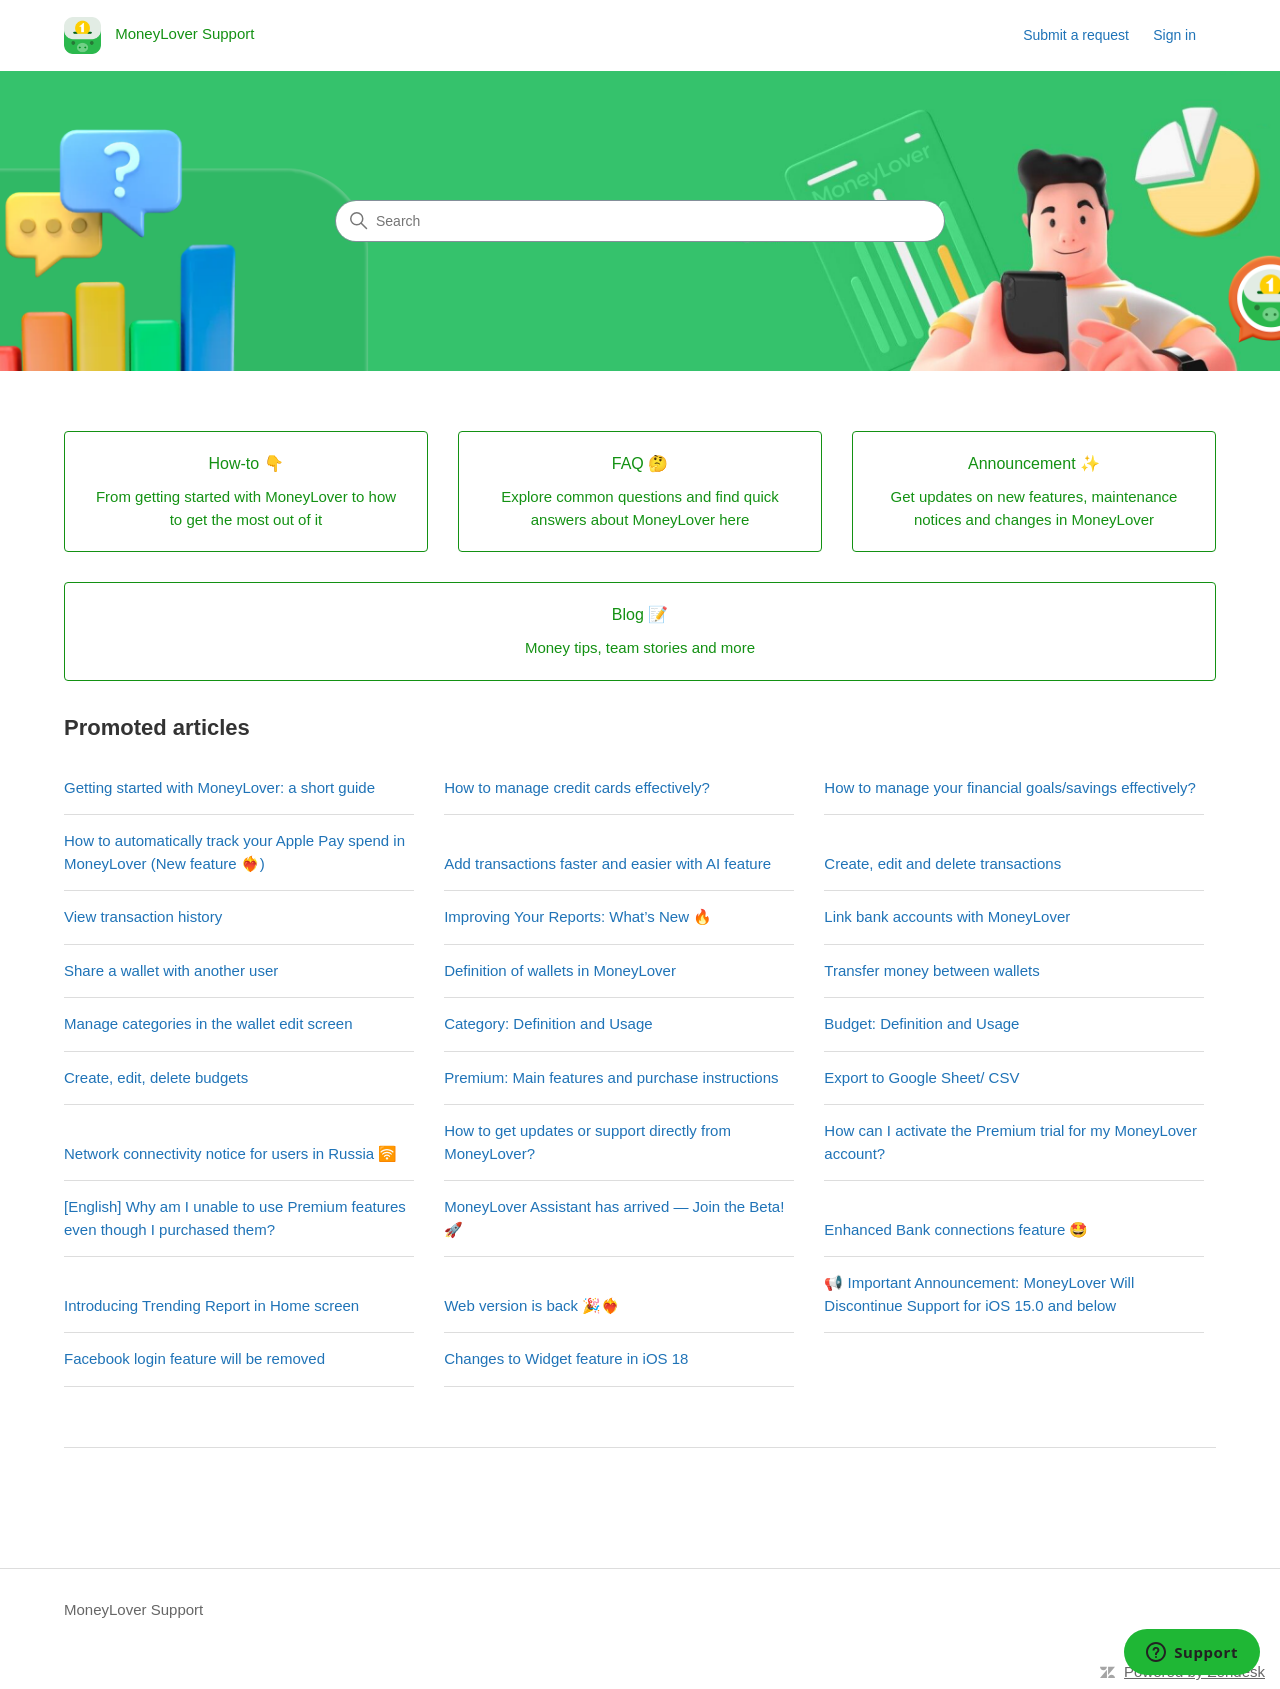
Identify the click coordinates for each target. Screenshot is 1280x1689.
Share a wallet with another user (171, 970)
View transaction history (143, 916)
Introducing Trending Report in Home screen (211, 1305)
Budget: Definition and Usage (921, 1023)
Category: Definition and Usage (548, 1023)
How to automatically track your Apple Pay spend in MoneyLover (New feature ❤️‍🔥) (234, 852)
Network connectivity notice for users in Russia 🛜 (230, 1153)
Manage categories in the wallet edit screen (208, 1023)
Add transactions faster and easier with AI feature (607, 863)
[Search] (640, 221)
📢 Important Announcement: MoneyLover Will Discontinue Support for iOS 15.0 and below (979, 1294)
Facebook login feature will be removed (194, 1358)
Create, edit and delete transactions (942, 863)
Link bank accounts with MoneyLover (947, 916)
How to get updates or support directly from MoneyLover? (587, 1142)
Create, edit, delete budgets (156, 1077)
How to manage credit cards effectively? (577, 787)
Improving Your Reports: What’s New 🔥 (578, 916)
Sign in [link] (1174, 35)
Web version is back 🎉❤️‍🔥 (532, 1305)
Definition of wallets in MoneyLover (560, 970)
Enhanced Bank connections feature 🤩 (956, 1229)
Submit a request (1076, 35)
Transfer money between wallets (931, 970)
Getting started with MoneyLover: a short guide (219, 787)
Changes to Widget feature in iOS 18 (566, 1358)
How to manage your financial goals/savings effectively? (1010, 787)
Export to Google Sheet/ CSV (921, 1077)
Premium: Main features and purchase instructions (611, 1077)
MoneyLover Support (133, 1609)
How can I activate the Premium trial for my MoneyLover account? (1010, 1142)
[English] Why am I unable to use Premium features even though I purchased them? (235, 1218)
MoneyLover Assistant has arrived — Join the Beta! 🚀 (614, 1218)
